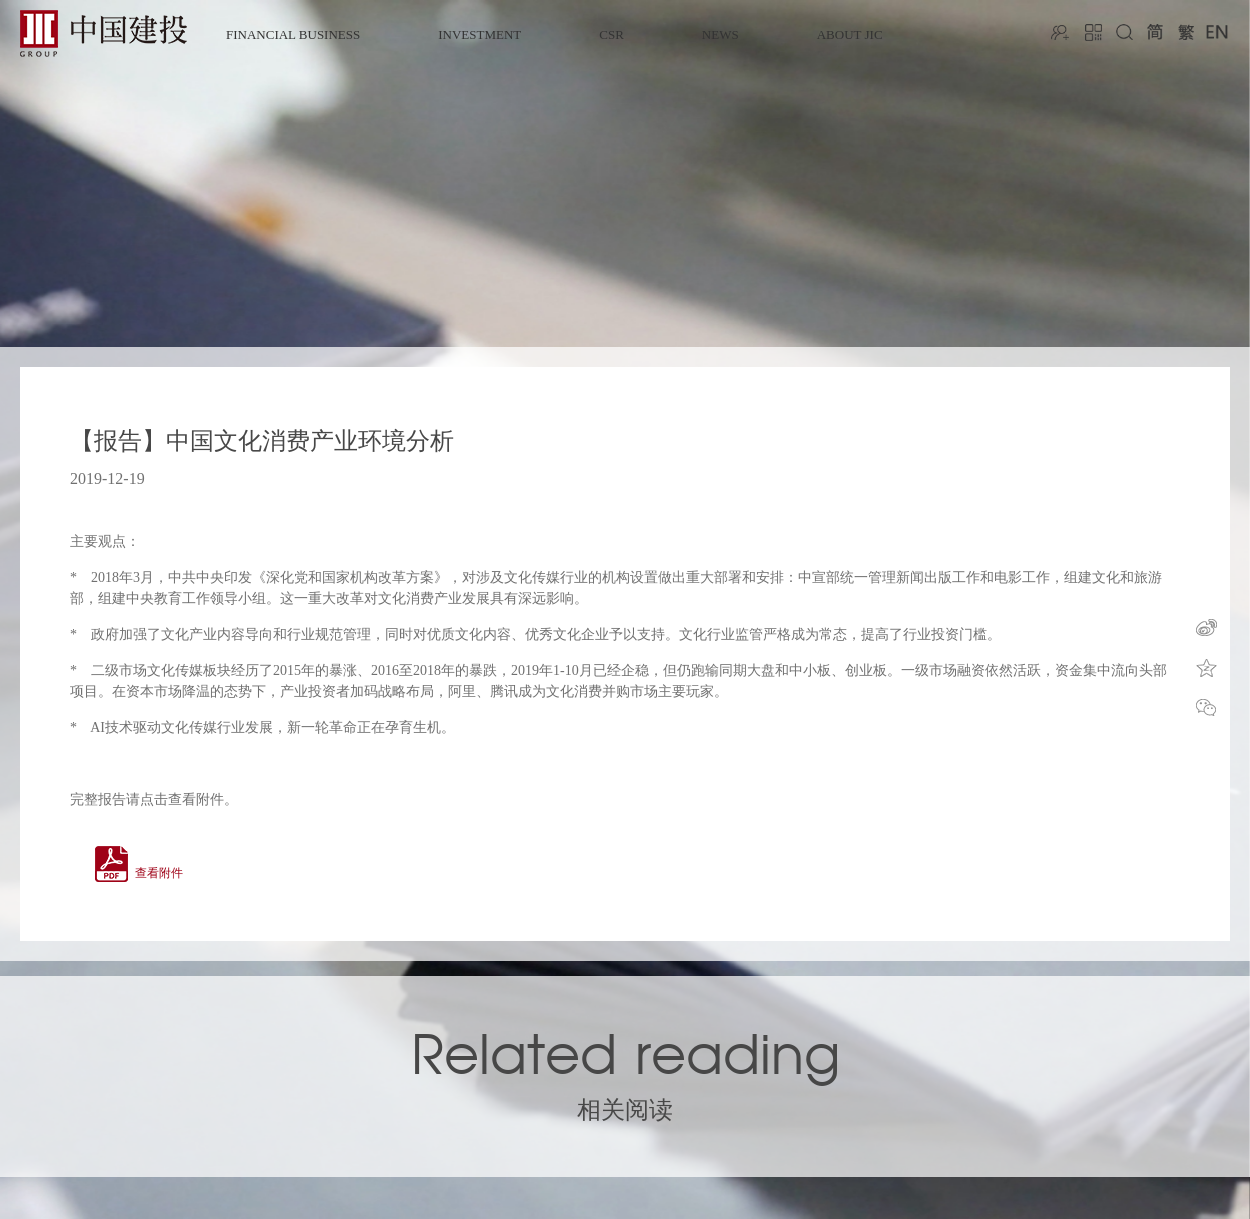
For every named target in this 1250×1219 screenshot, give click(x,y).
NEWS (720, 34)
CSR (611, 34)
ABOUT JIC (850, 34)
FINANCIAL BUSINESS (293, 34)
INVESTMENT (479, 34)
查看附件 (159, 873)
